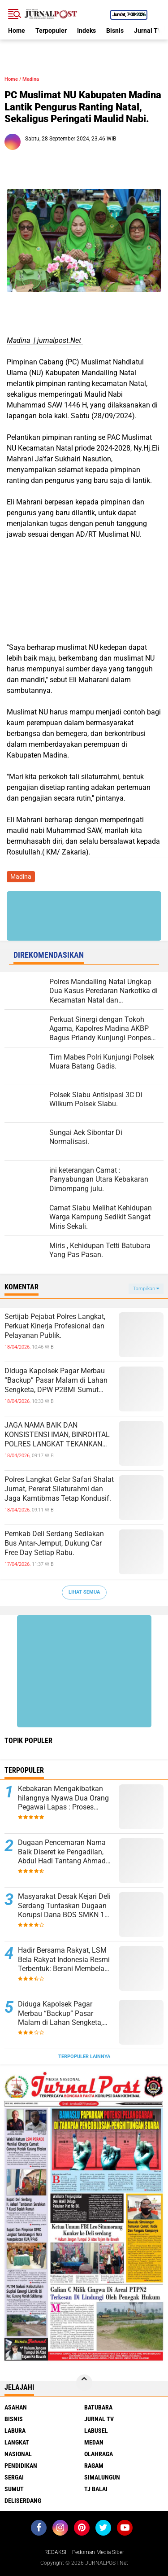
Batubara (98, 2407)
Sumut (14, 2489)
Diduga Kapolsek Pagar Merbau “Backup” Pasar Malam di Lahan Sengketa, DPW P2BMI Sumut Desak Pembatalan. (56, 1380)
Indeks (86, 30)
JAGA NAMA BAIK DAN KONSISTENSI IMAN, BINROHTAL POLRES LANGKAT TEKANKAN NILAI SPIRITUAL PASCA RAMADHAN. (57, 1435)
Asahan (15, 2407)
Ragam (93, 2465)
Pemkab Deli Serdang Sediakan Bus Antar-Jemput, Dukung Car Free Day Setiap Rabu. (54, 1543)
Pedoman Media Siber (98, 2552)
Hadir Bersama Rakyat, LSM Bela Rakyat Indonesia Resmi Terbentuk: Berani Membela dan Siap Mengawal (64, 1960)
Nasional (18, 2454)
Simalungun (102, 2477)
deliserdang (22, 2500)
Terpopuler (51, 30)
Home (16, 30)
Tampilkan (146, 1289)
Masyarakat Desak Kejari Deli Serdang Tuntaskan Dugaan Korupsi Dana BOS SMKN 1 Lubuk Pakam (64, 1906)
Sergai (14, 2477)
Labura (15, 2430)
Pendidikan (20, 2465)
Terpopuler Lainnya (84, 2056)
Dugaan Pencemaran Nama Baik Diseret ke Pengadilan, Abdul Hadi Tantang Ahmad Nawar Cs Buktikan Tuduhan (63, 1852)
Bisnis (115, 30)
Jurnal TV (148, 30)
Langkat (16, 2442)
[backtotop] (84, 2382)
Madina (30, 79)
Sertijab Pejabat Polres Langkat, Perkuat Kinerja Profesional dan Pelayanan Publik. (54, 1326)
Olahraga (98, 2454)
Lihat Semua (84, 1592)
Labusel (96, 2430)
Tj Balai (96, 2489)
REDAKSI (55, 2552)
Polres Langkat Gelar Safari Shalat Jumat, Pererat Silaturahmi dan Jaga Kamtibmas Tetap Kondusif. (59, 1489)
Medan (93, 2442)
